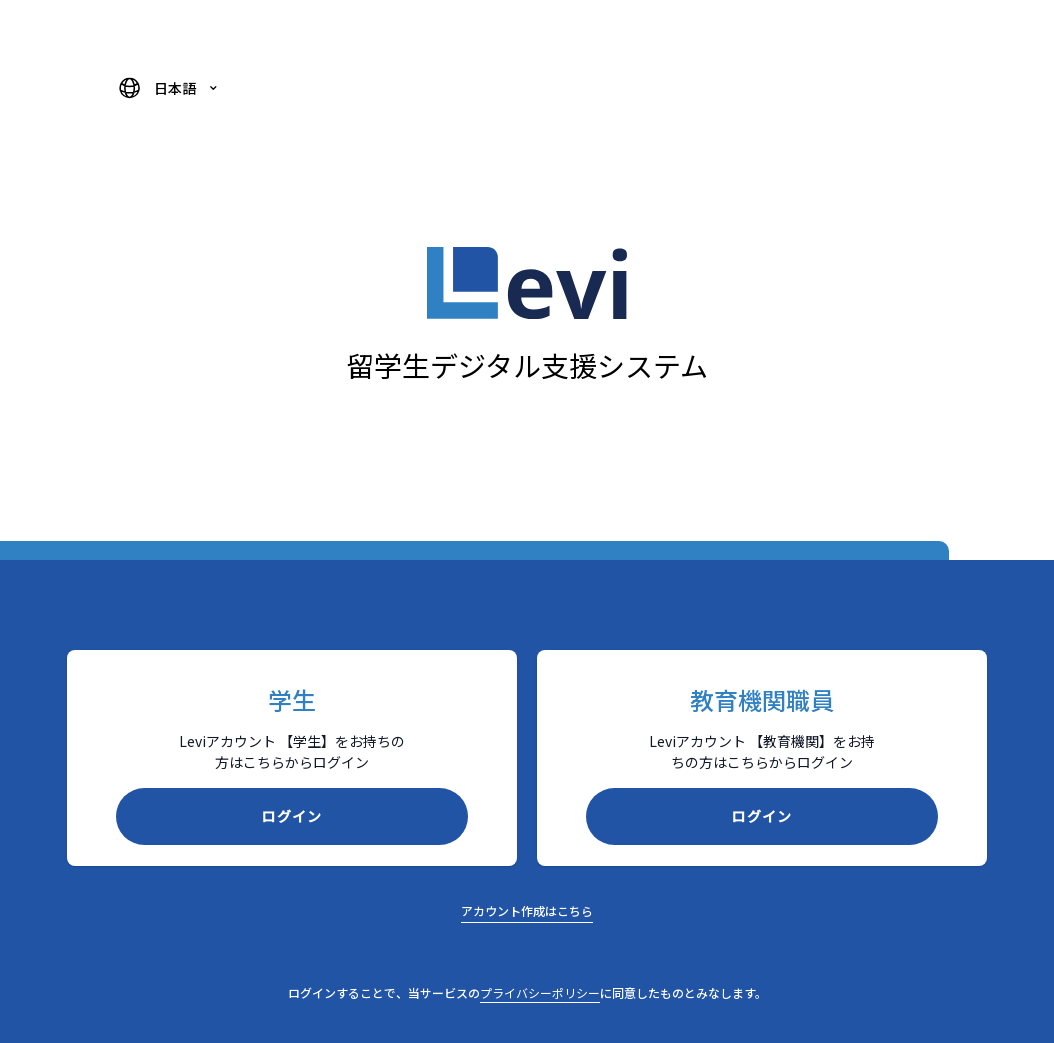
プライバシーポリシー (540, 992)
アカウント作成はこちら (527, 910)
